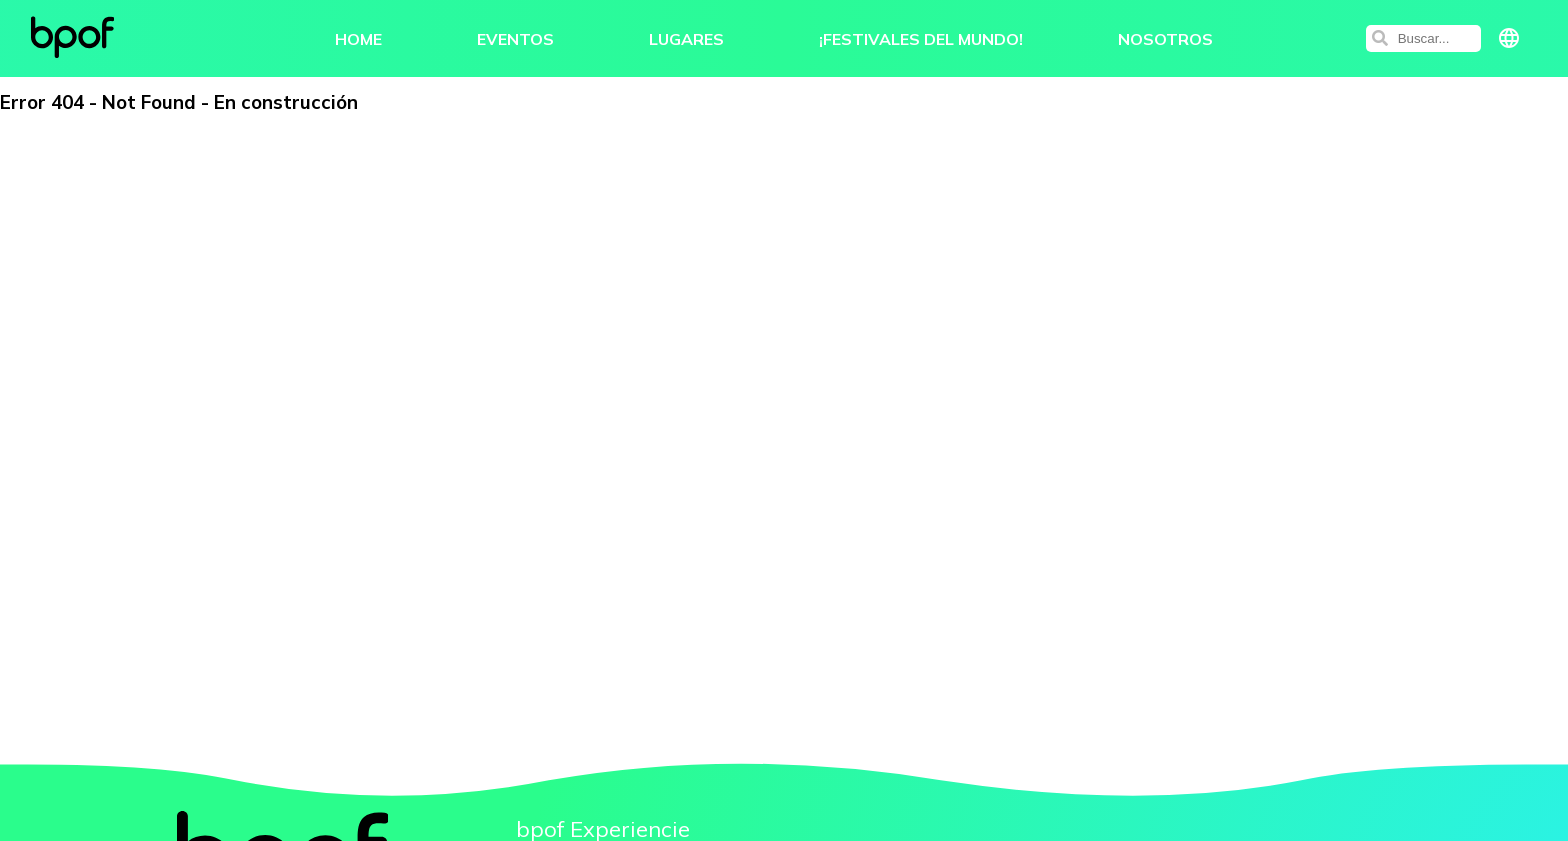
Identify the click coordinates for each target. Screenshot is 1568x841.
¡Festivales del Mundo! (921, 45)
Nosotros (1165, 45)
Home (358, 45)
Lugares (686, 45)
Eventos (515, 45)
